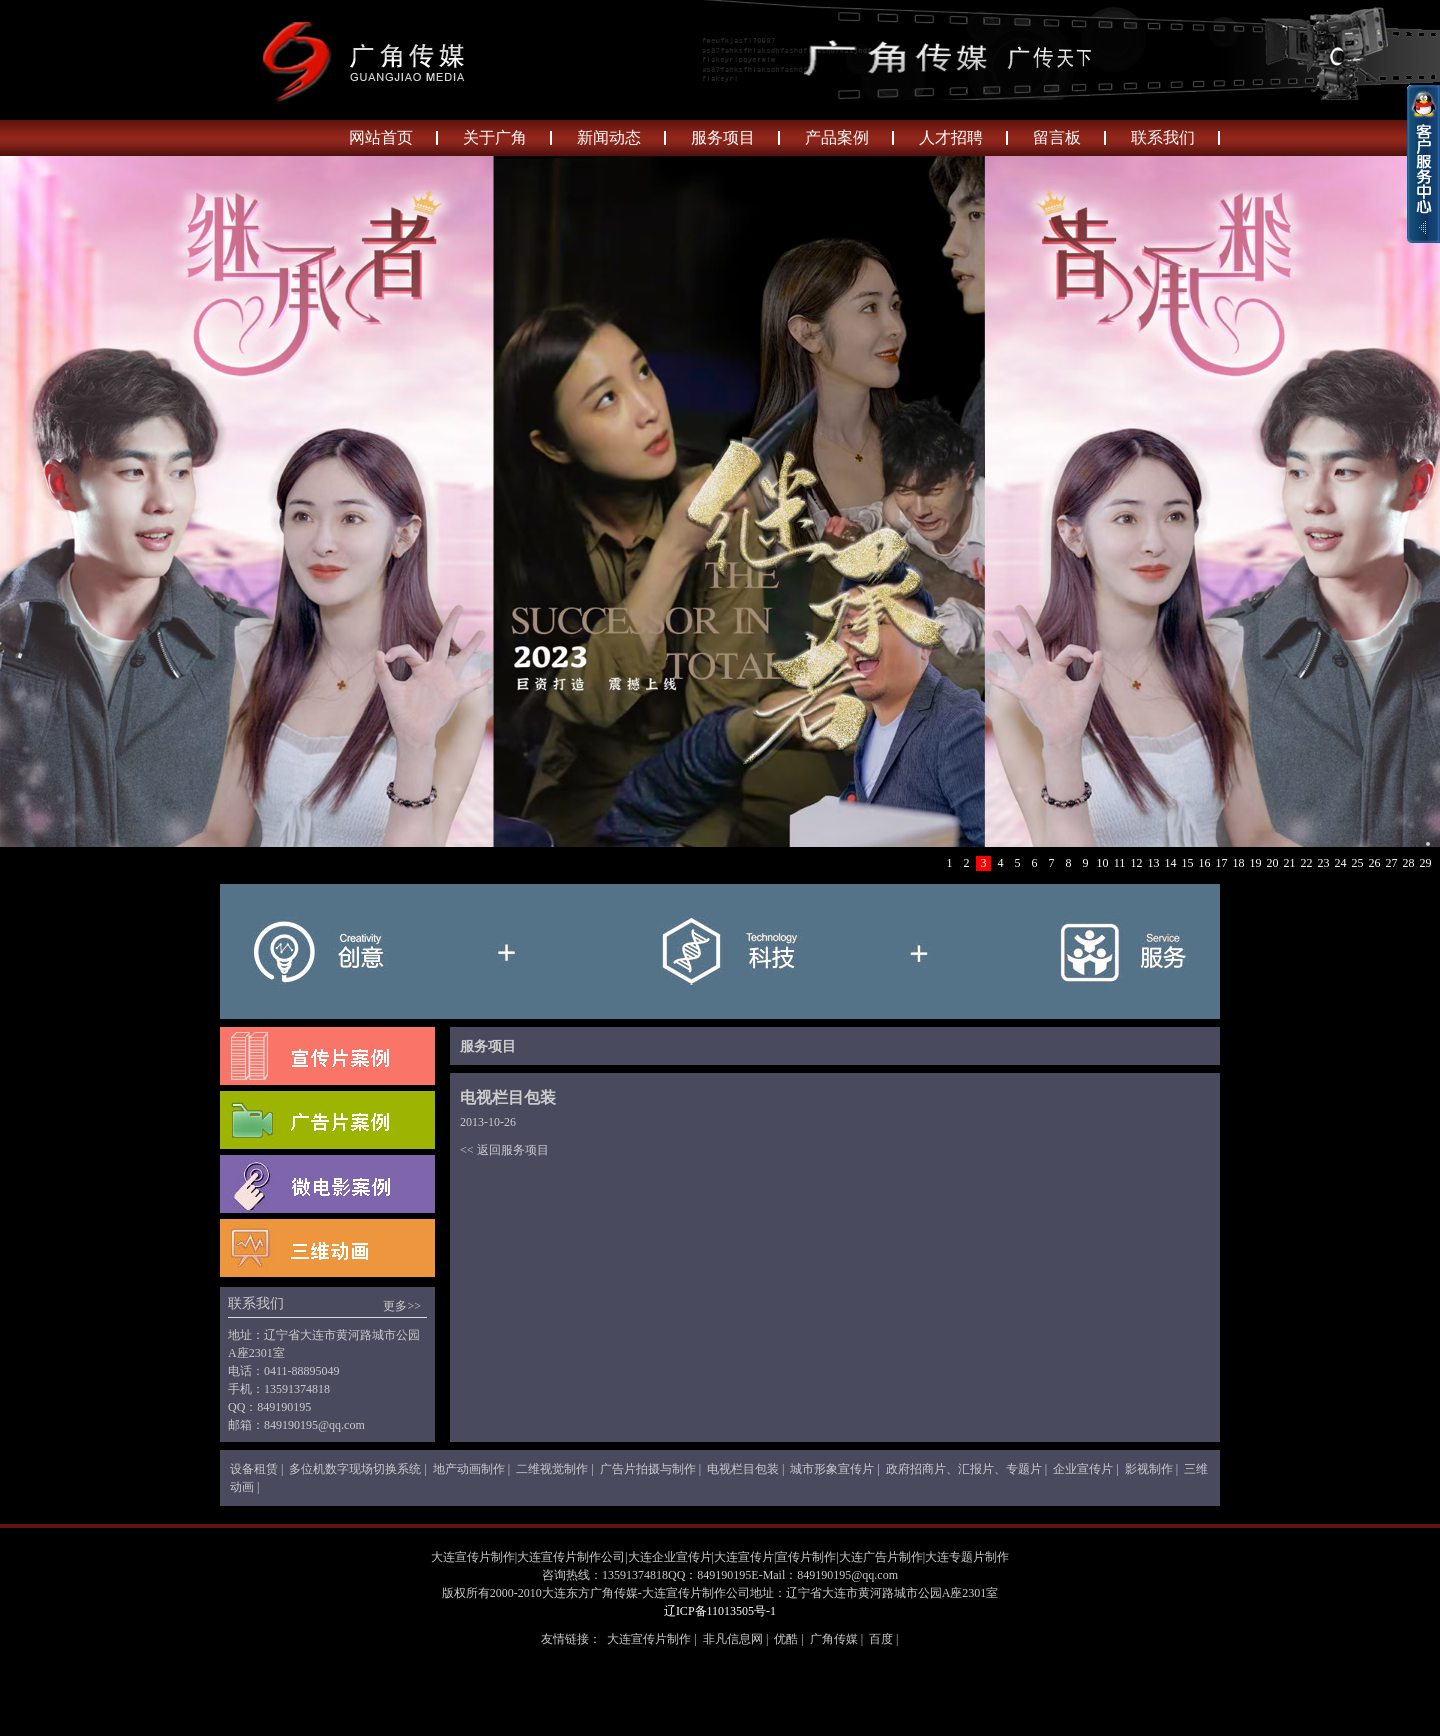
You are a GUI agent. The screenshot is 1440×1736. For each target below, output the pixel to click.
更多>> (402, 1306)
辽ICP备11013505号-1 (720, 1611)
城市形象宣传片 (832, 1469)
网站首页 (381, 137)
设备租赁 (254, 1469)
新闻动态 (609, 137)
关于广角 (495, 137)
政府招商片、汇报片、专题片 (964, 1469)
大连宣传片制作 (649, 1639)
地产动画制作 (469, 1469)
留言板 (1057, 137)
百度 (881, 1639)
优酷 (786, 1639)
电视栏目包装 (743, 1469)
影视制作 (1149, 1469)
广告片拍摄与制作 (648, 1469)
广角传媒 (834, 1639)
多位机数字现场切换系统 (355, 1469)
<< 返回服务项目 (504, 1150)
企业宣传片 (1083, 1469)
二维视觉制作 (552, 1469)
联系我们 (1163, 137)
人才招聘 (951, 137)
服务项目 (723, 137)
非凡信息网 (733, 1639)
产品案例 (837, 137)
